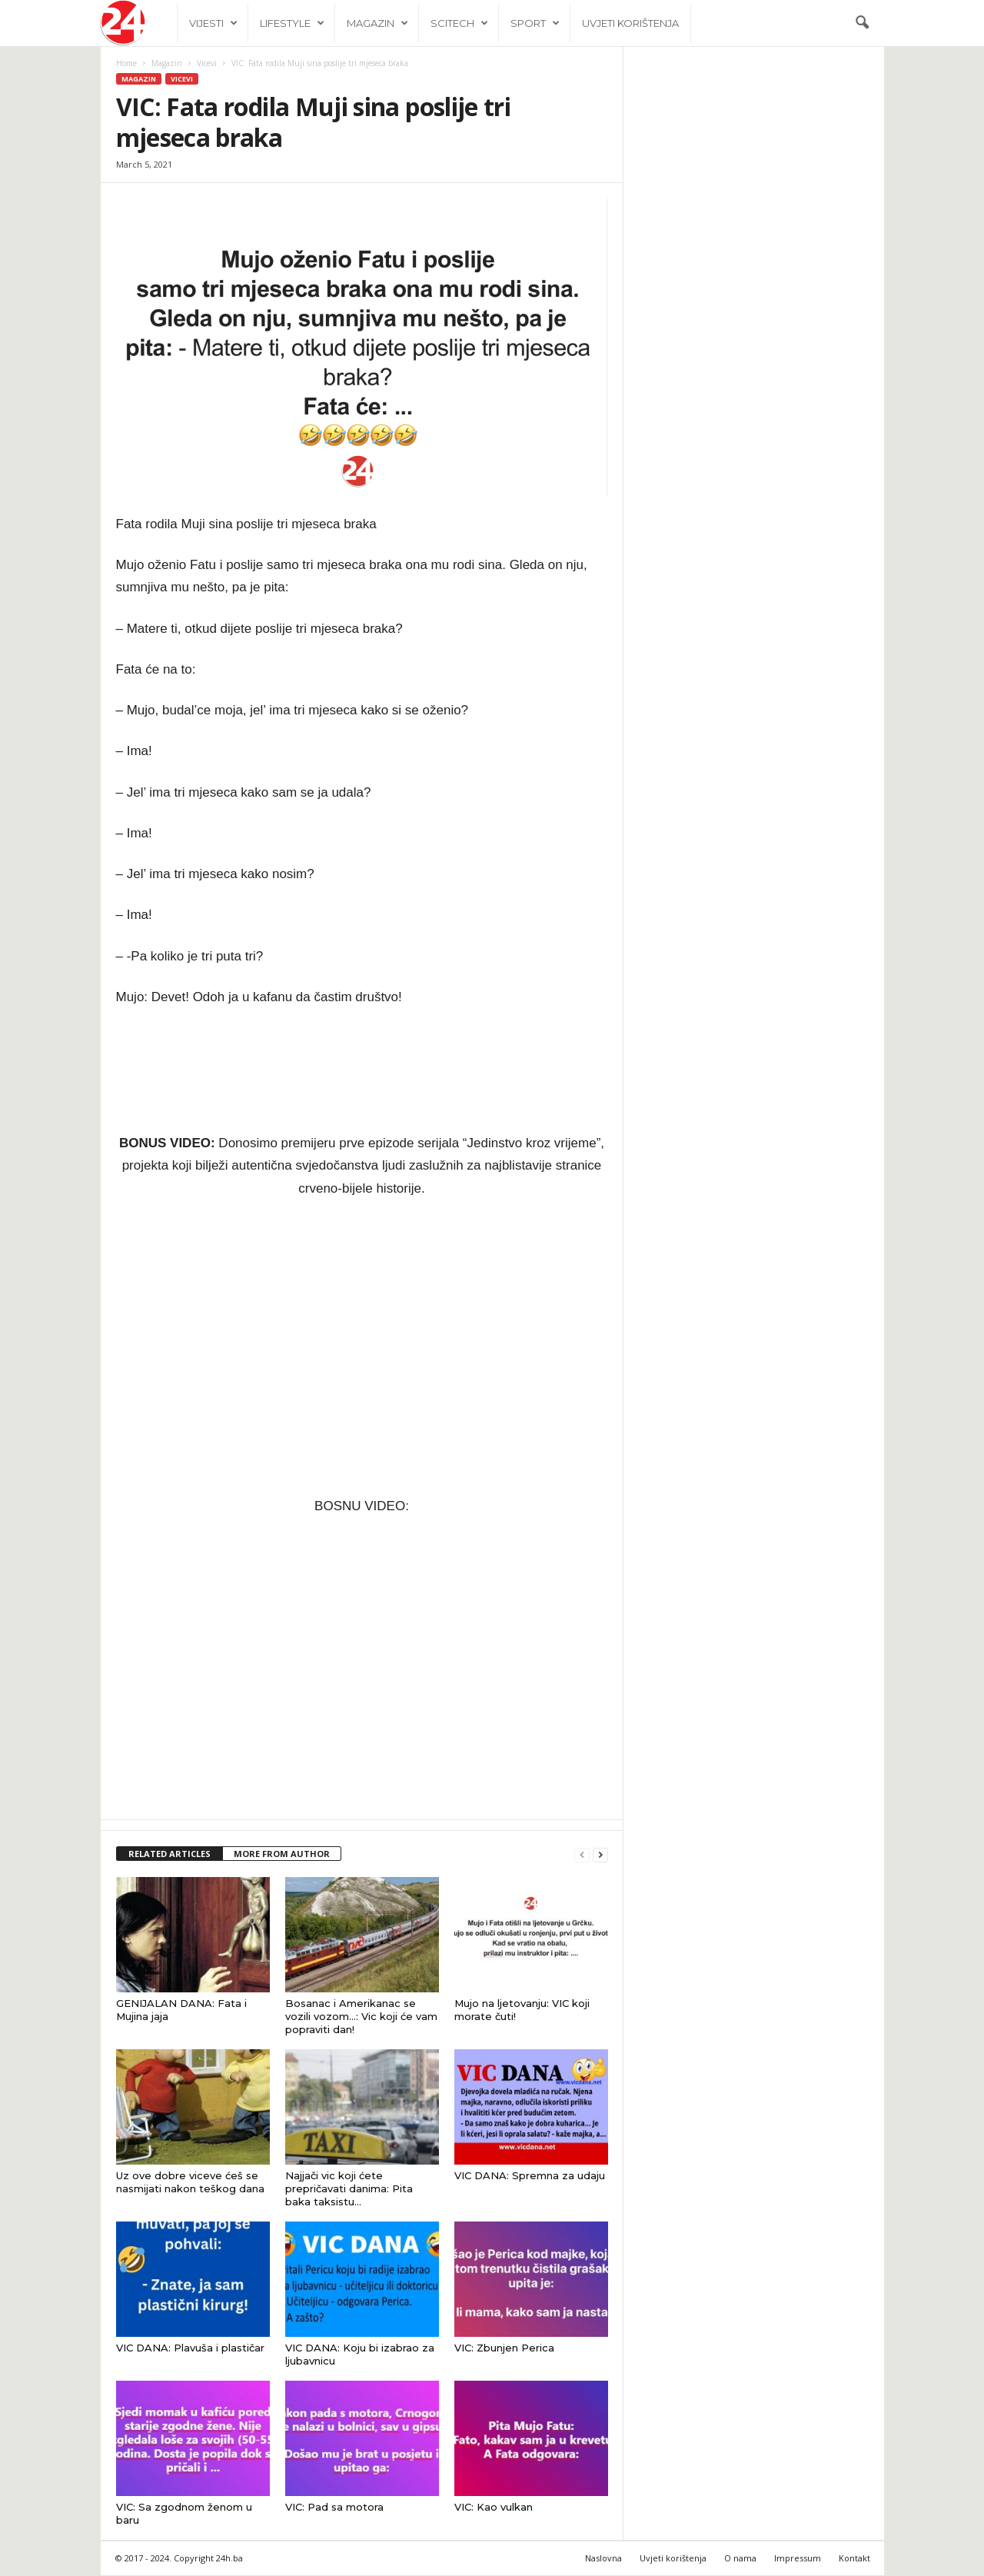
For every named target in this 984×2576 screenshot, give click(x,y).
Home (126, 63)
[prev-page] (582, 1855)
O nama (740, 2558)
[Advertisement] (754, 398)
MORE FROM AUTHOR (282, 1854)
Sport (535, 23)
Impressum (797, 2558)
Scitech (459, 23)
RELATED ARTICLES (169, 1854)
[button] (862, 23)
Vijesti (213, 23)
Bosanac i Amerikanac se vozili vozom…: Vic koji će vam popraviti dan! (361, 2017)
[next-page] (600, 1855)
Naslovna (603, 2558)
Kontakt (854, 2558)
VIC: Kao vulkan (493, 2507)
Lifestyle (292, 23)
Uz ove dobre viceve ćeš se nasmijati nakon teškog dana (190, 2182)
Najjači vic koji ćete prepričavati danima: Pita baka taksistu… (349, 2189)
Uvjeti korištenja (630, 23)
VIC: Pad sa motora (334, 2507)
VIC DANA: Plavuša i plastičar (190, 2348)
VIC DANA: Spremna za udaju (529, 2176)
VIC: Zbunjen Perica (504, 2348)
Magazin (377, 23)
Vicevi (207, 63)
